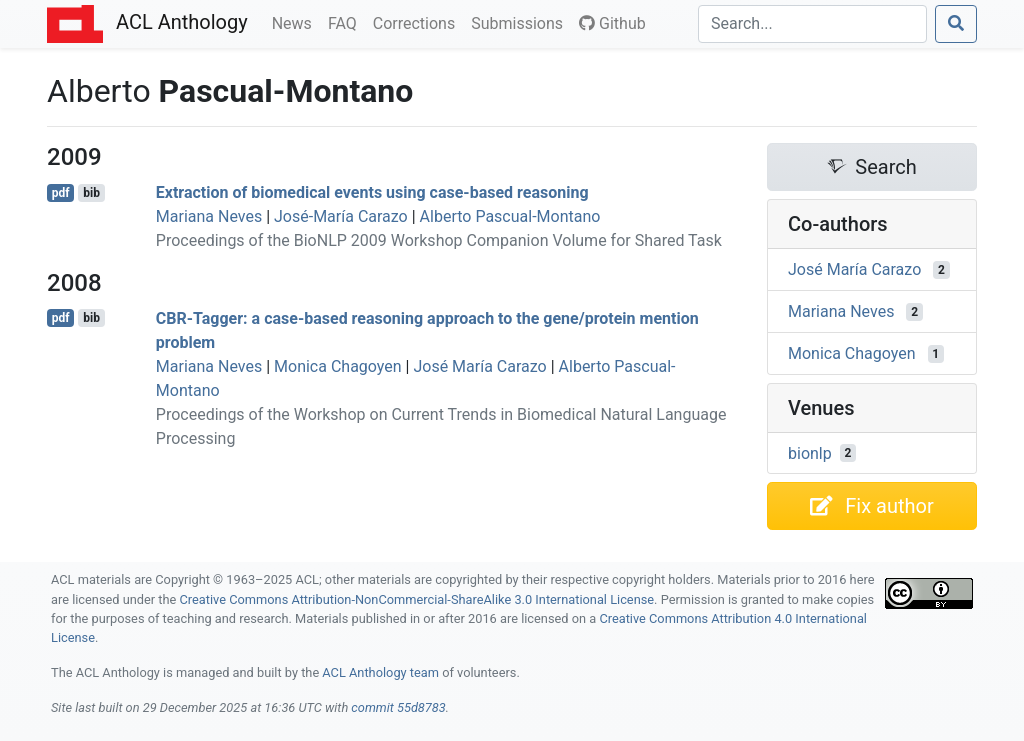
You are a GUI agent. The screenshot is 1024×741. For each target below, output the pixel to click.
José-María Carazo (341, 216)
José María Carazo (479, 366)
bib (91, 193)
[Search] (812, 24)
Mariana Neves (209, 216)
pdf (61, 193)
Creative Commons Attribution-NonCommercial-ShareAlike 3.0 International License (417, 599)
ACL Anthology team (380, 672)
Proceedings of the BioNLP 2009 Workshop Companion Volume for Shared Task (439, 240)
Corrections (418, 22)
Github (612, 23)
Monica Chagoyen (338, 366)
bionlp (810, 452)
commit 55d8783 (398, 707)
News (296, 22)
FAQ (346, 22)
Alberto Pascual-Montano (510, 216)
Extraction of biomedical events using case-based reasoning (372, 192)
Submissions (521, 22)
